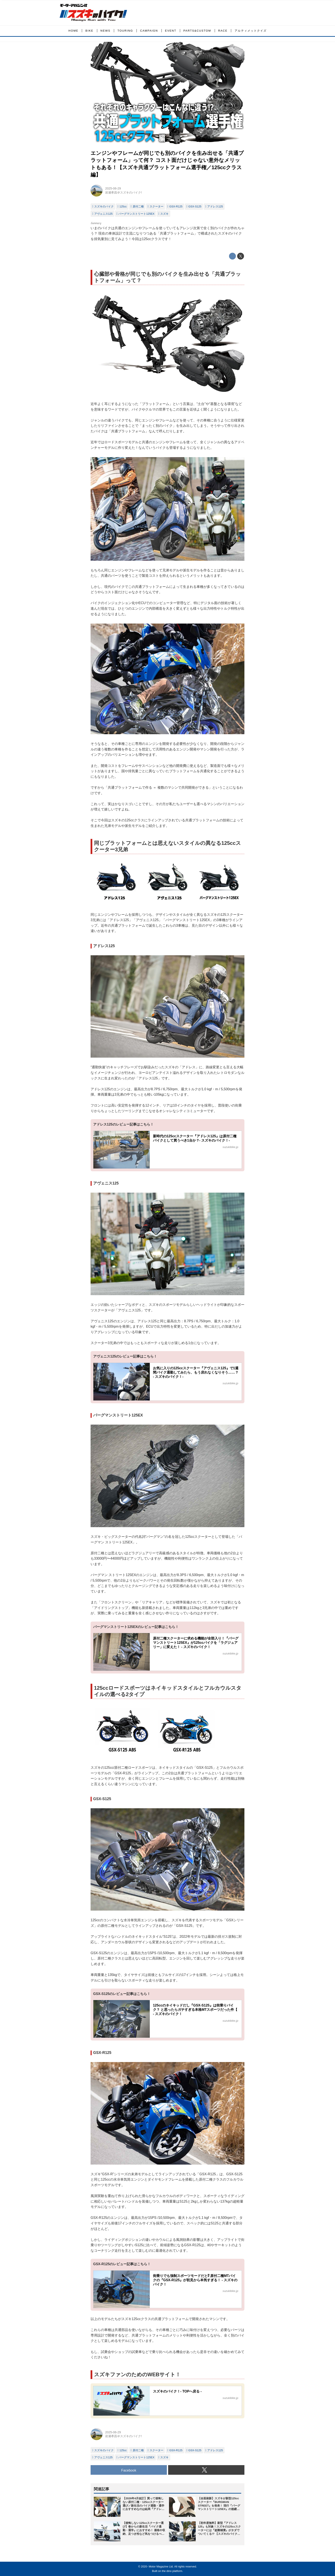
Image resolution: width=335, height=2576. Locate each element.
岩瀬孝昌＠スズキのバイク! (123, 192)
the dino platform (172, 2571)
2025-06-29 (113, 188)
